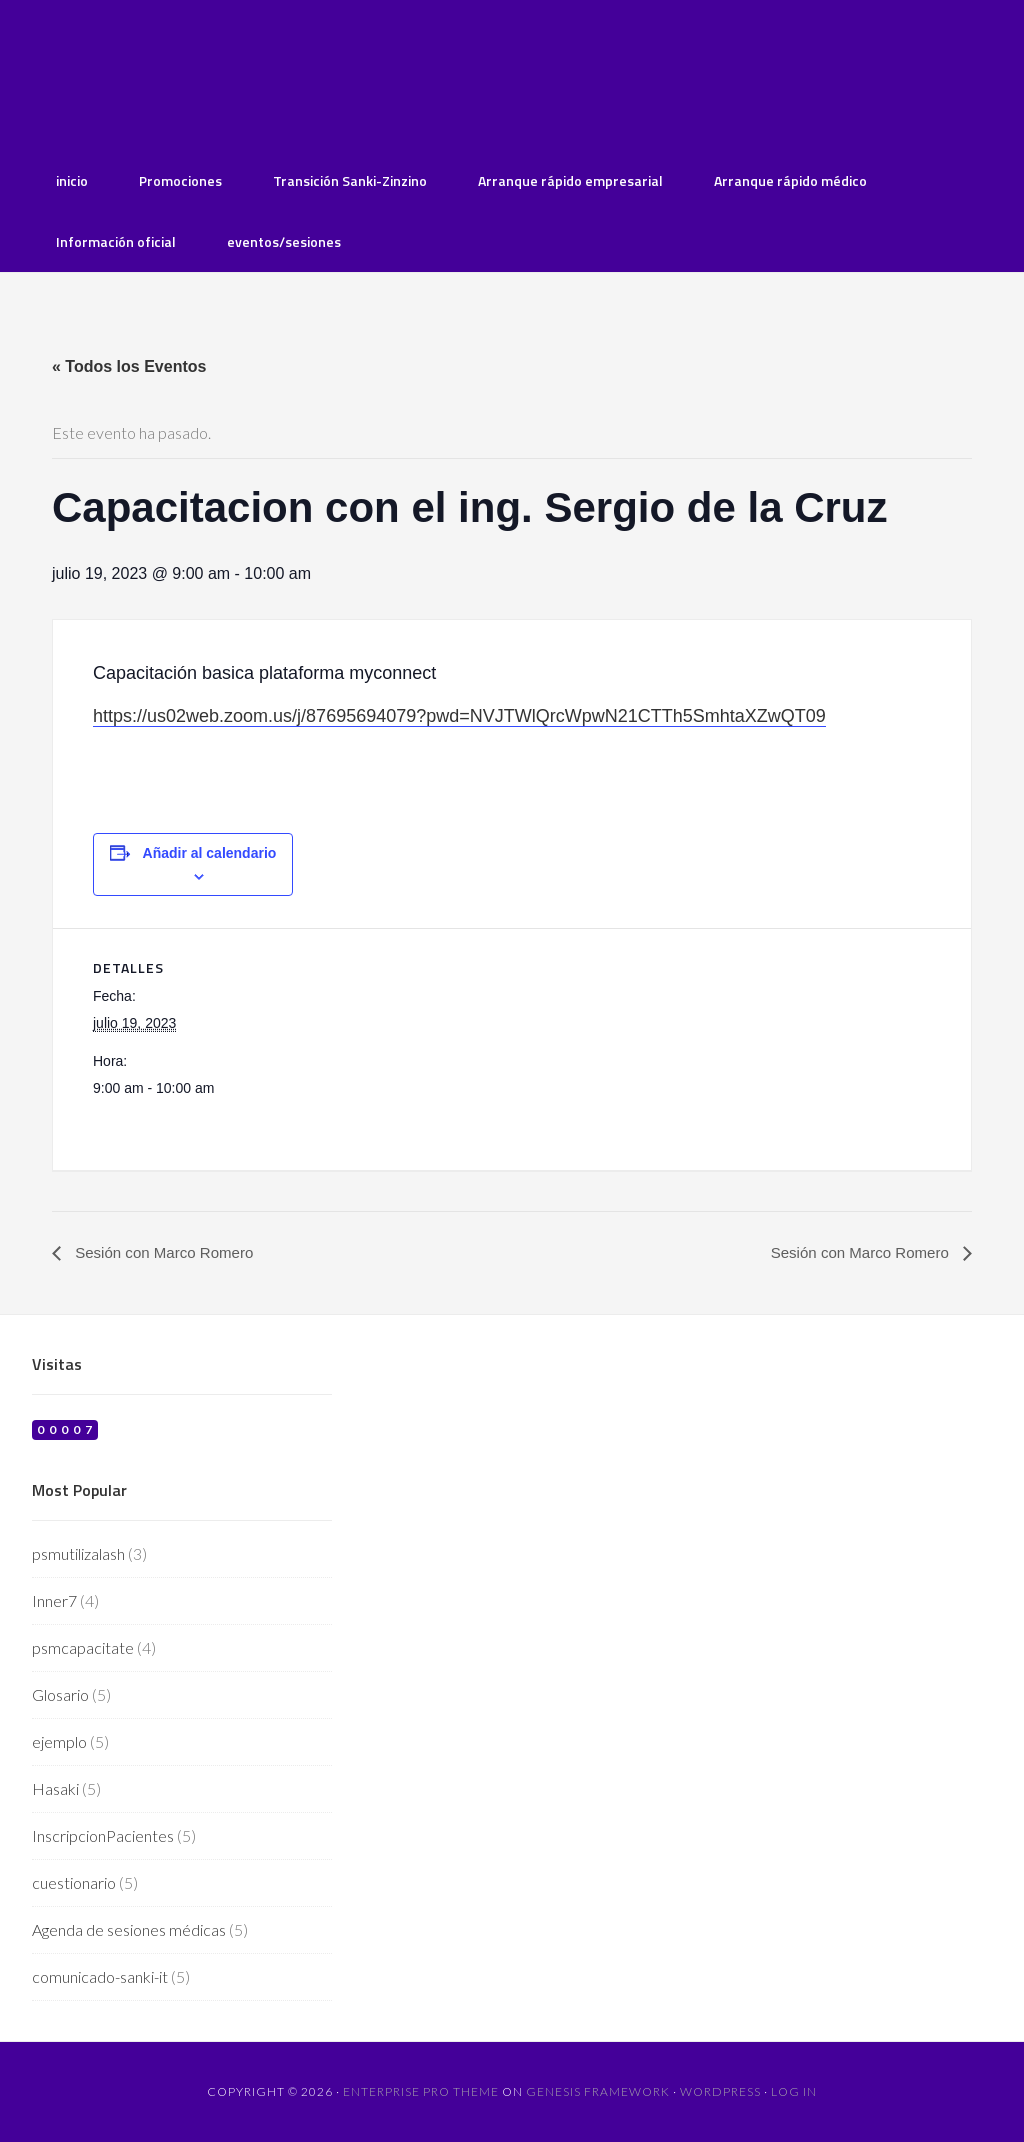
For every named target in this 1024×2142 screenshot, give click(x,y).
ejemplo (59, 1742)
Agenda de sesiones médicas (129, 1930)
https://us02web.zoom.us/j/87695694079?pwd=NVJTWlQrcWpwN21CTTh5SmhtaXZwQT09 (459, 716)
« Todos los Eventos (129, 366)
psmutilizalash (78, 1554)
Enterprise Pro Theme (421, 2092)
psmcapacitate (83, 1648)
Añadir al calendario (210, 853)
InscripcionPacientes (103, 1836)
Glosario (60, 1695)
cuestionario (74, 1883)
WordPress (720, 2092)
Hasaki (55, 1789)
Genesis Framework (598, 2092)
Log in (794, 2092)
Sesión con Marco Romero (168, 1253)
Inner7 (54, 1601)
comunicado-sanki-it (100, 1977)
